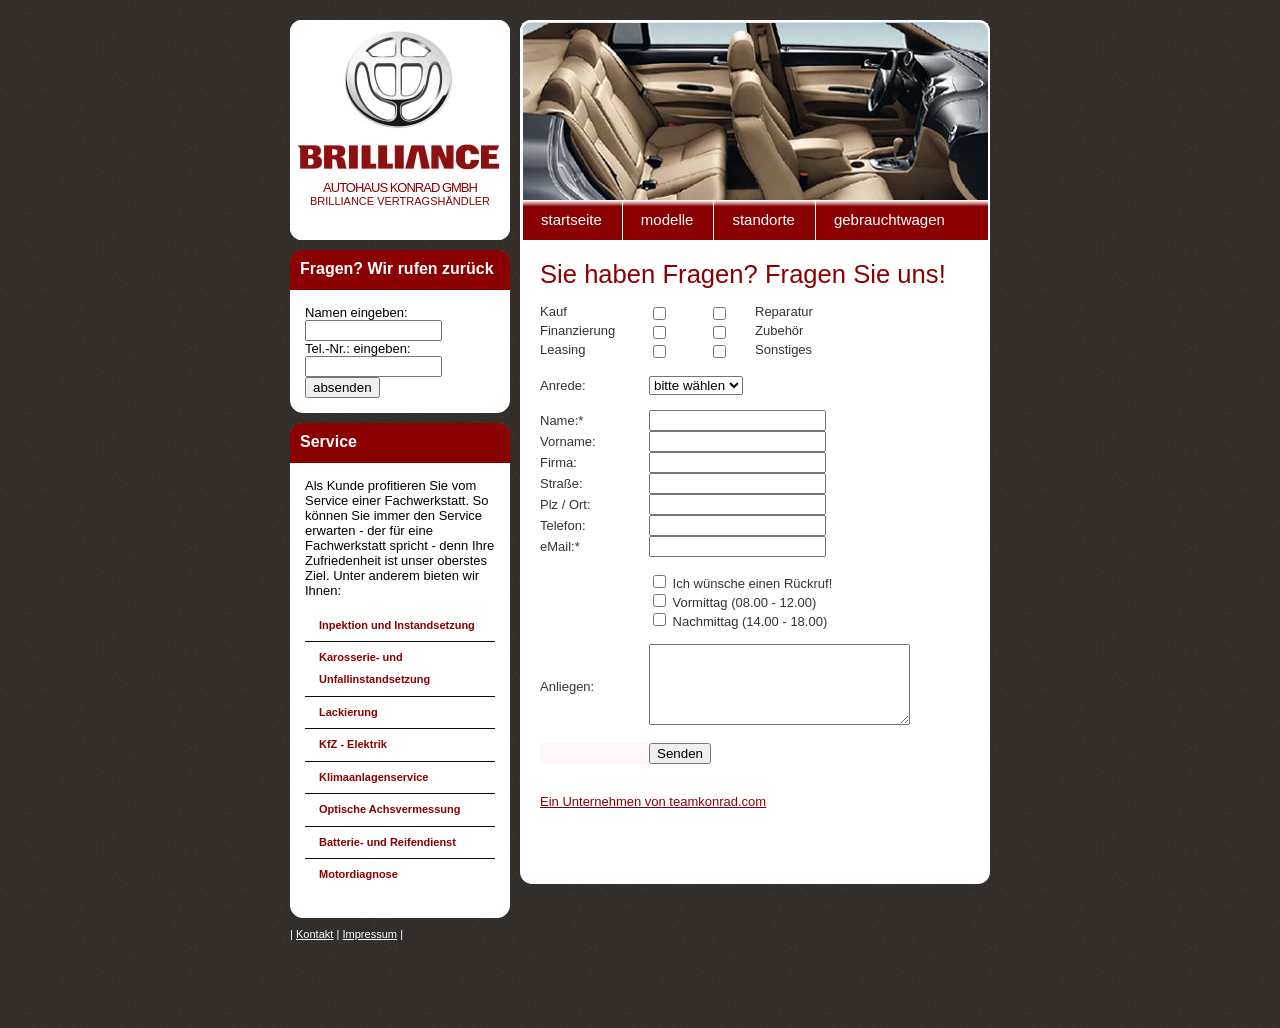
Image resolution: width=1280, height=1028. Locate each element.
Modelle (667, 219)
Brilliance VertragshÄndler (400, 201)
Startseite (571, 219)
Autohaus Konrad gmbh (400, 187)
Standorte (763, 219)
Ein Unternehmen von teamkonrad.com (653, 816)
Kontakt (314, 934)
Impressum (369, 934)
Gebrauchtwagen (889, 219)
